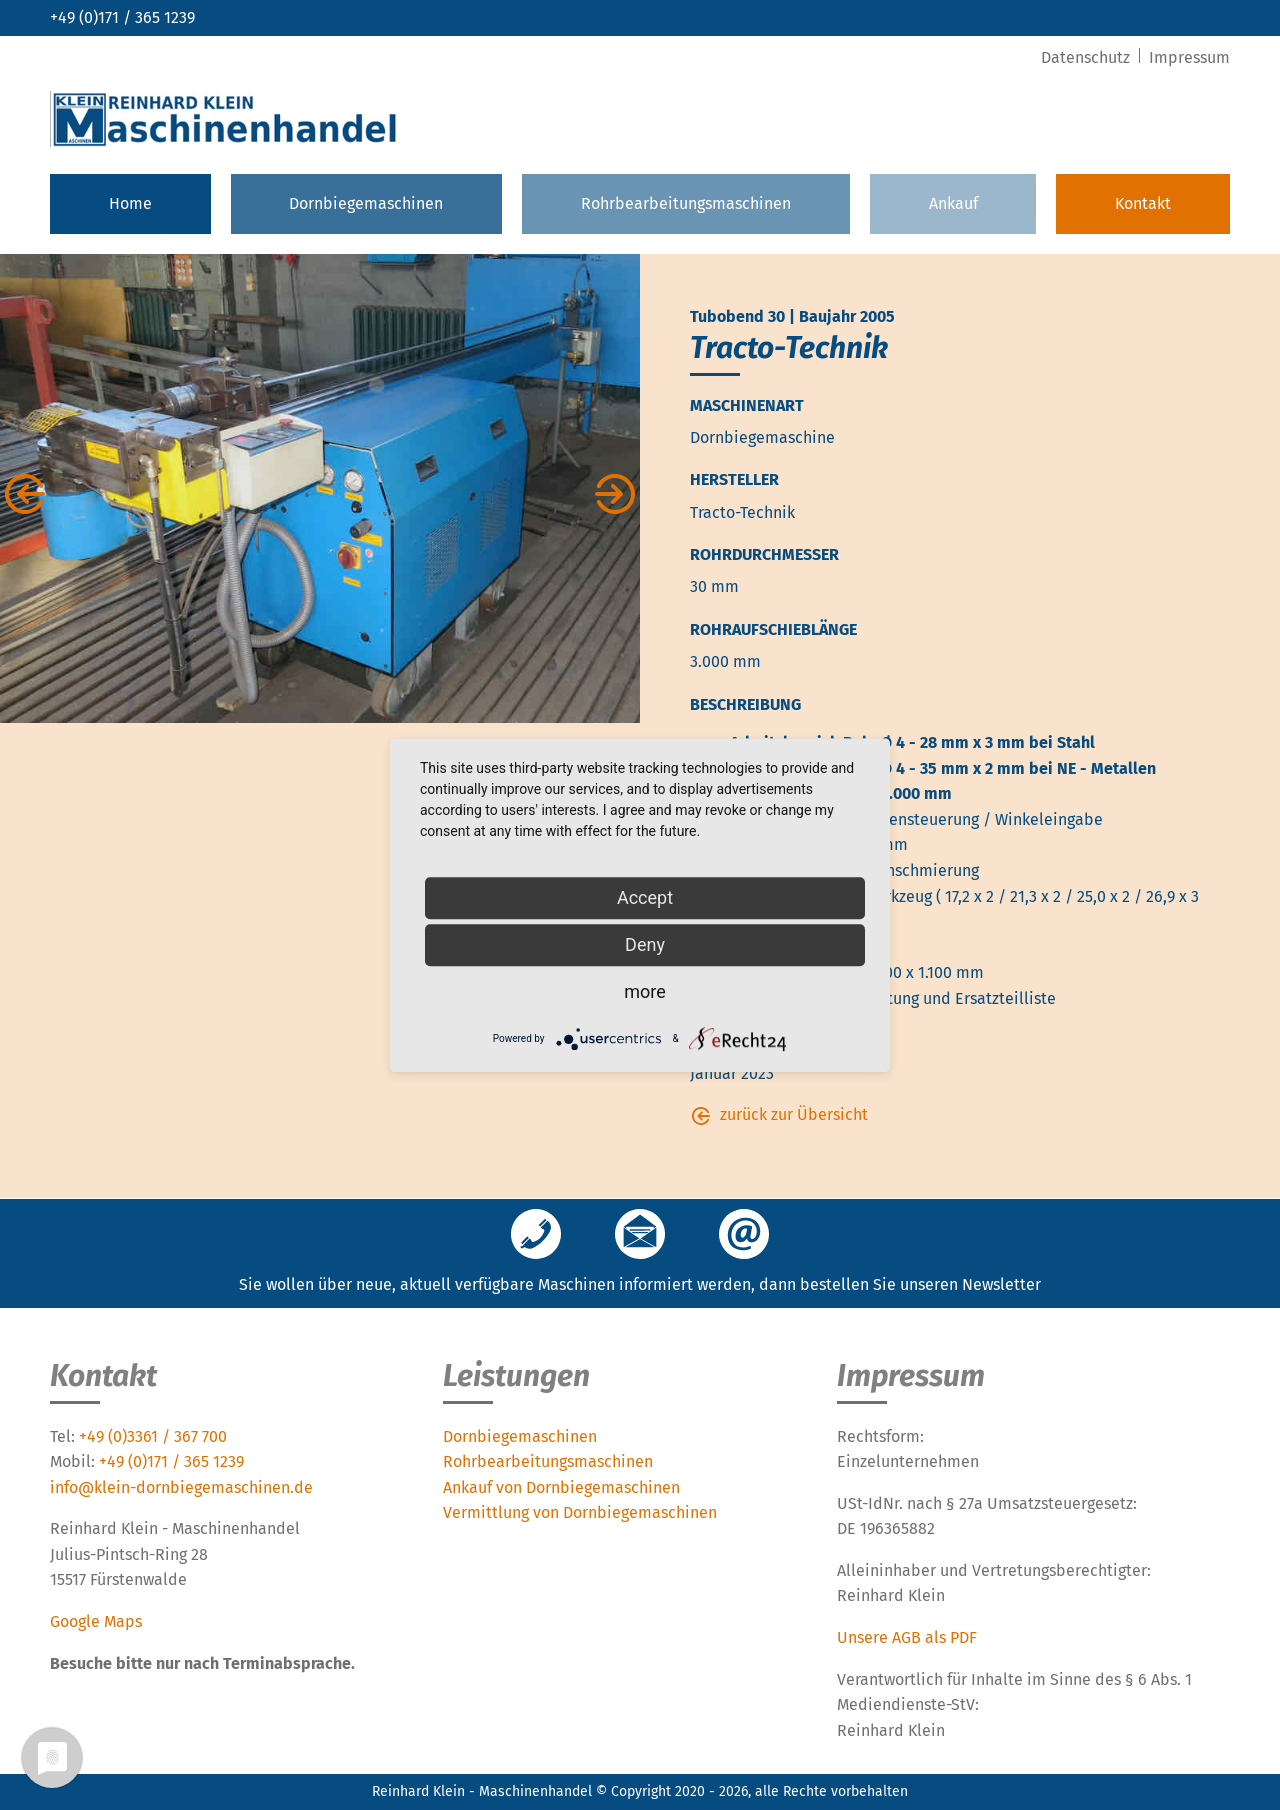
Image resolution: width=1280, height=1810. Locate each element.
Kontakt (1143, 203)
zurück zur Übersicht (794, 1114)
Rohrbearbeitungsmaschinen (686, 203)
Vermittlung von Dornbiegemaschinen (580, 1512)
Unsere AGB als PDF (907, 1637)
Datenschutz (1087, 57)
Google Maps (96, 1621)
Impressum (1189, 57)
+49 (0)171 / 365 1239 (122, 17)
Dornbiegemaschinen (366, 203)
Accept (645, 897)
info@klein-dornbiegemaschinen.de (181, 1487)
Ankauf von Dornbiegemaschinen (561, 1487)
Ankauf (953, 203)
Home (130, 203)
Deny (645, 944)
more (645, 991)
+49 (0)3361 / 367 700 (153, 1436)
